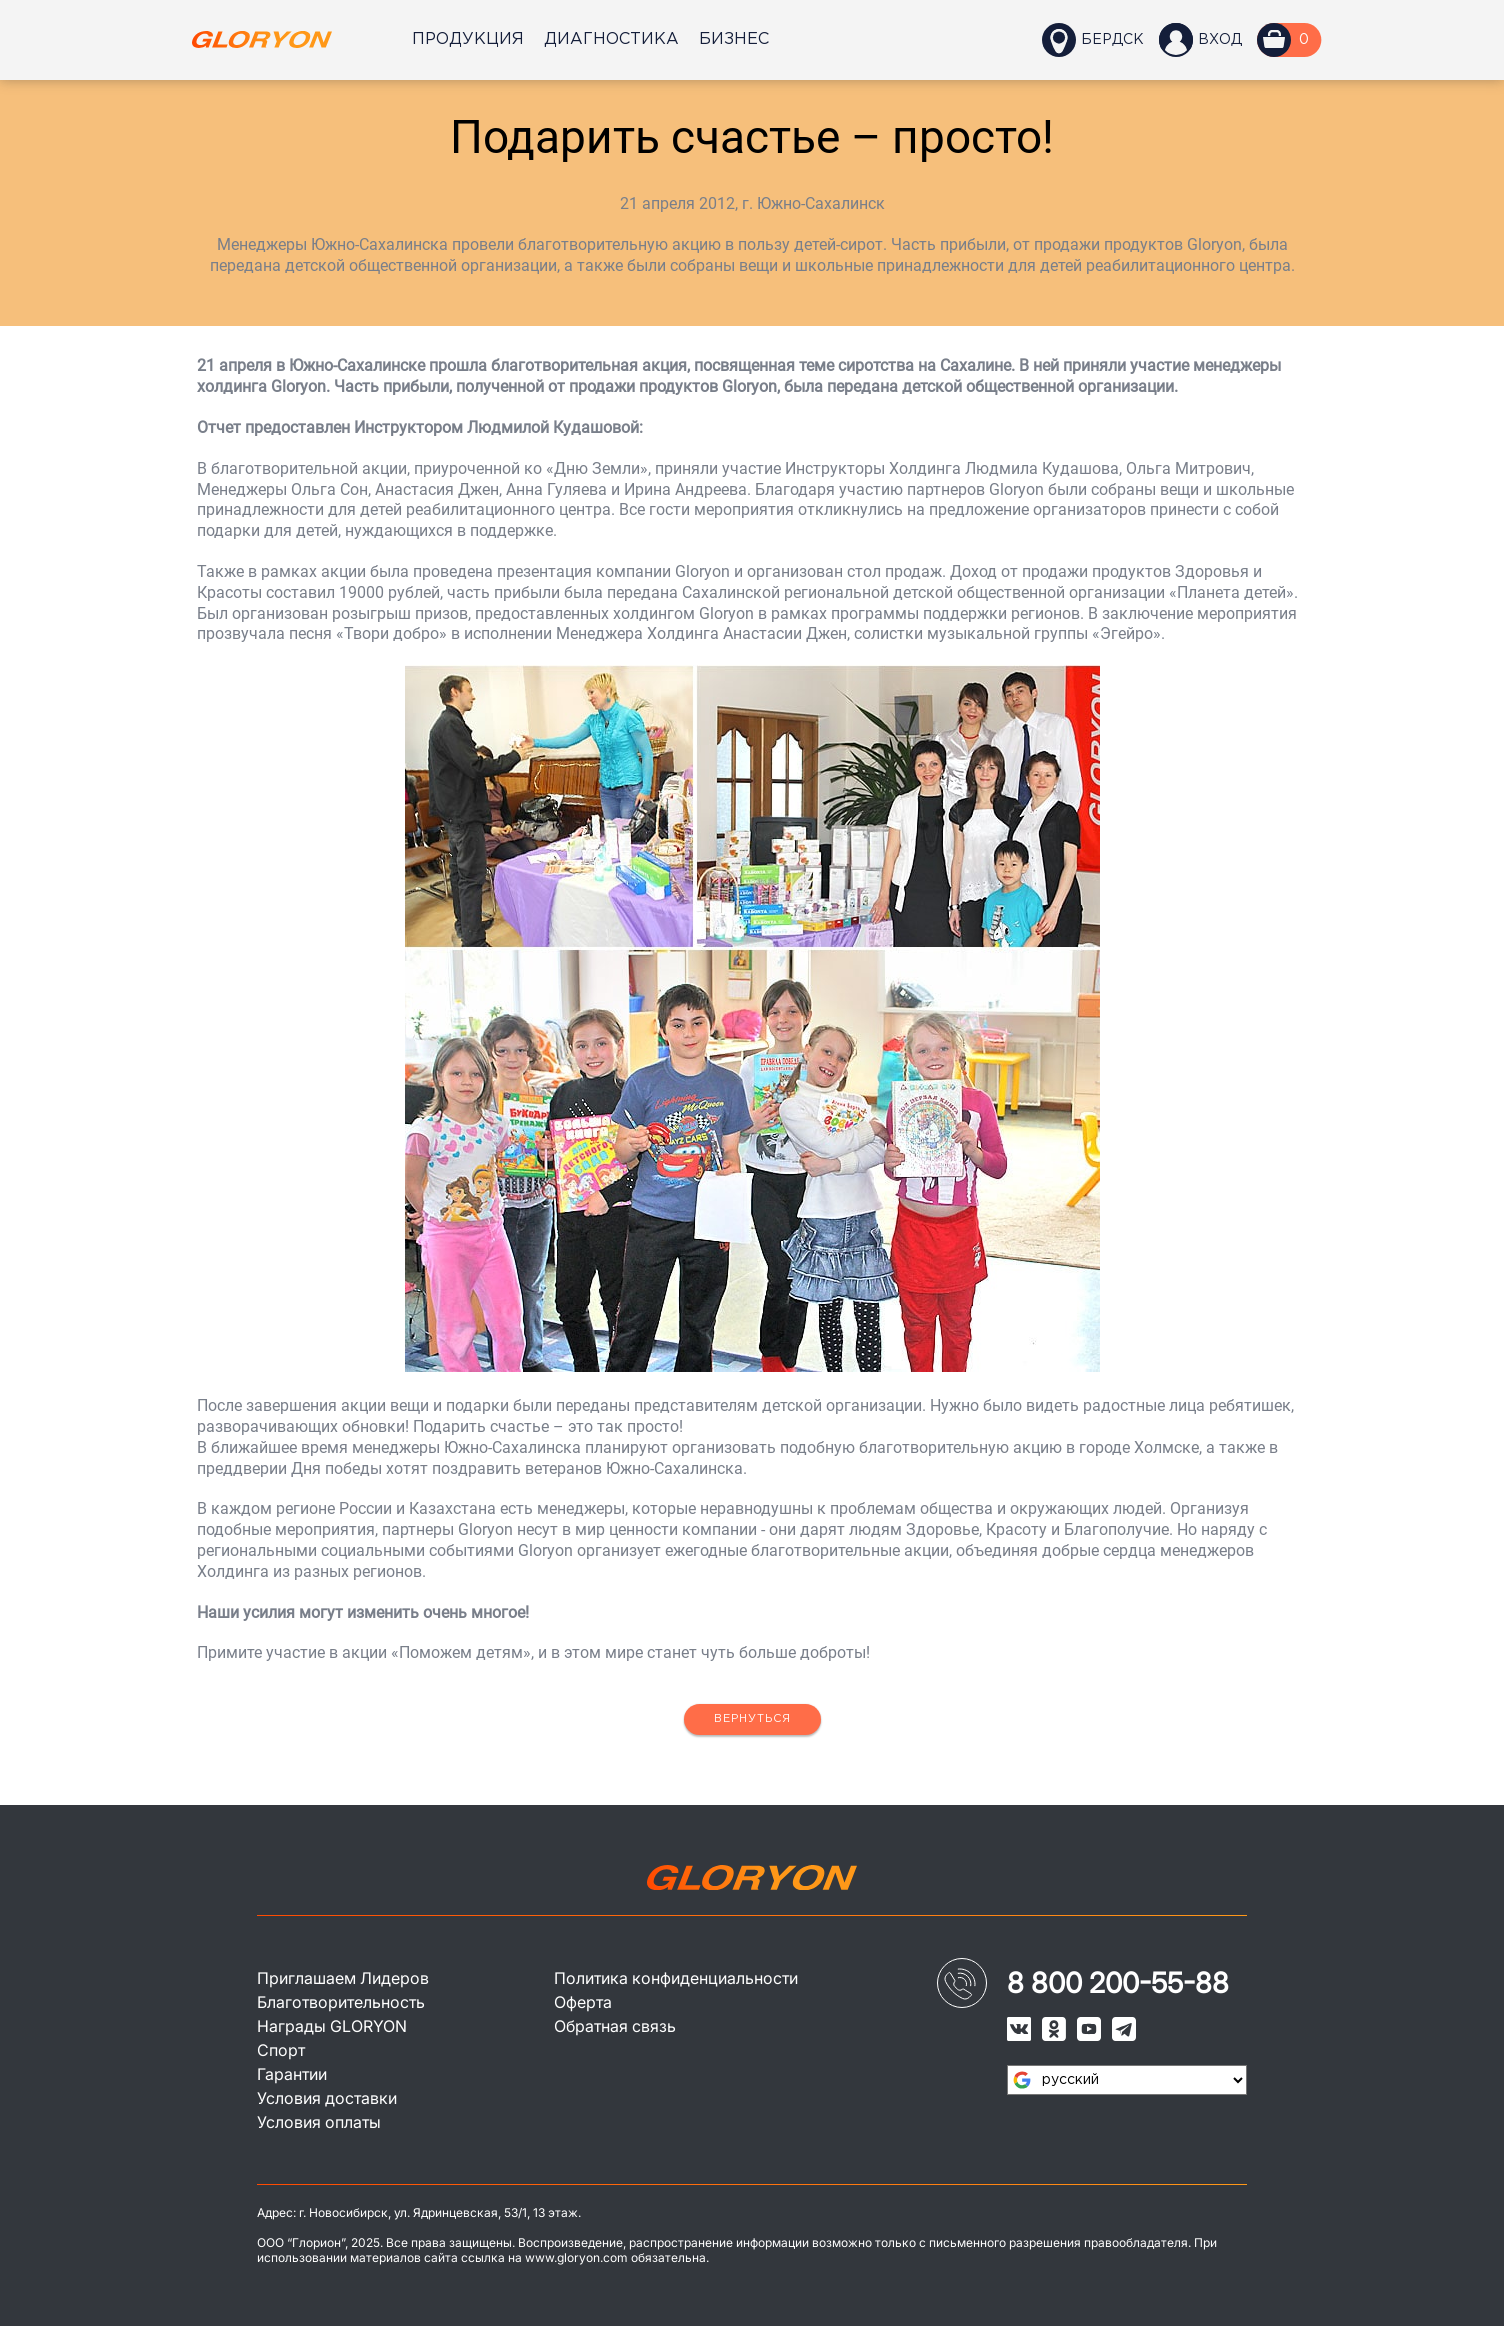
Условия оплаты (319, 2122)
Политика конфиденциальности (676, 1978)
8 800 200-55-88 (1118, 1983)
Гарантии (292, 2074)
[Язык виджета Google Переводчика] (1127, 2080)
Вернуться (752, 1719)
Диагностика (611, 39)
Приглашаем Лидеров (343, 1978)
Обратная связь (615, 2026)
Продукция (468, 39)
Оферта (583, 2002)
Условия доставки (327, 2098)
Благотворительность (341, 2002)
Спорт (281, 2050)
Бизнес (734, 39)
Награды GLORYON (332, 2026)
